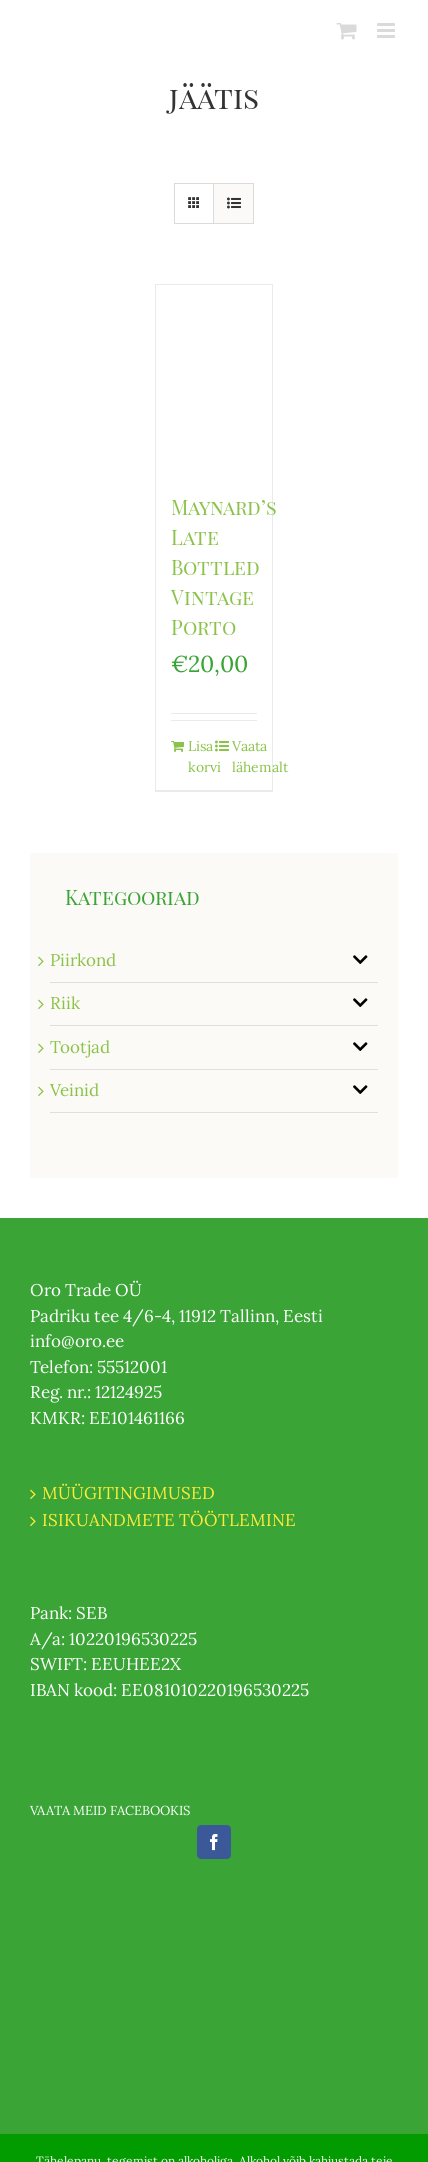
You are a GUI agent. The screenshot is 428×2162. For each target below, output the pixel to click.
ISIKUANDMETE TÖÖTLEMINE (169, 1520)
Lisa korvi (201, 756)
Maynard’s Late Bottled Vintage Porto (224, 566)
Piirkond (83, 960)
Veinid (74, 1090)
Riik (65, 1003)
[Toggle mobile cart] (347, 30)
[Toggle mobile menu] (387, 30)
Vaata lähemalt (245, 756)
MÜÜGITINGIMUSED (128, 1493)
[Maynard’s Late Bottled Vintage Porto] (214, 378)
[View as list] (233, 203)
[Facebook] (214, 1842)
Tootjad (80, 1047)
